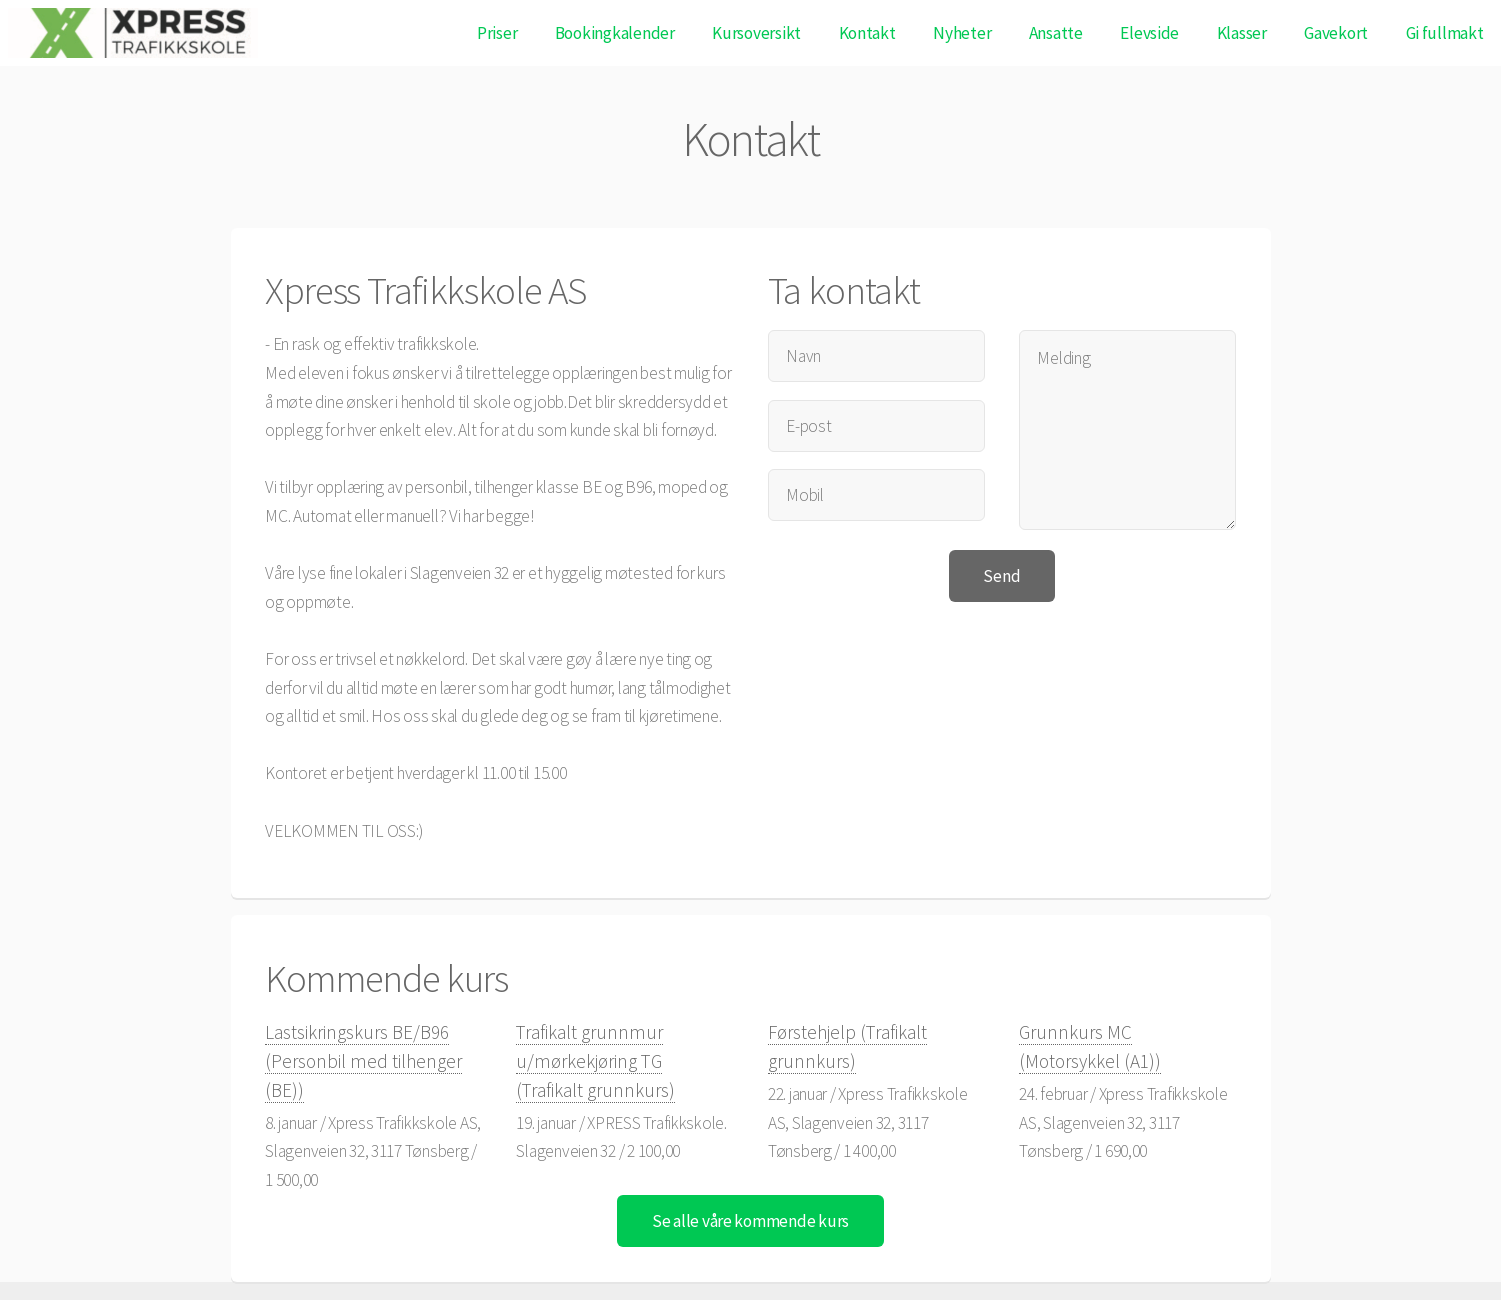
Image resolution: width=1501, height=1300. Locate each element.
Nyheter (962, 33)
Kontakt (867, 33)
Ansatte (1056, 33)
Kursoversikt (756, 33)
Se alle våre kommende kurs (750, 1221)
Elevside (1149, 33)
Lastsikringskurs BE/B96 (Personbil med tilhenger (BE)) (363, 1060)
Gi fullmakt (1445, 33)
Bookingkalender (615, 33)
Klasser (1242, 33)
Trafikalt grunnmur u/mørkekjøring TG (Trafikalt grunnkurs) (595, 1060)
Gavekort (1336, 33)
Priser (497, 33)
